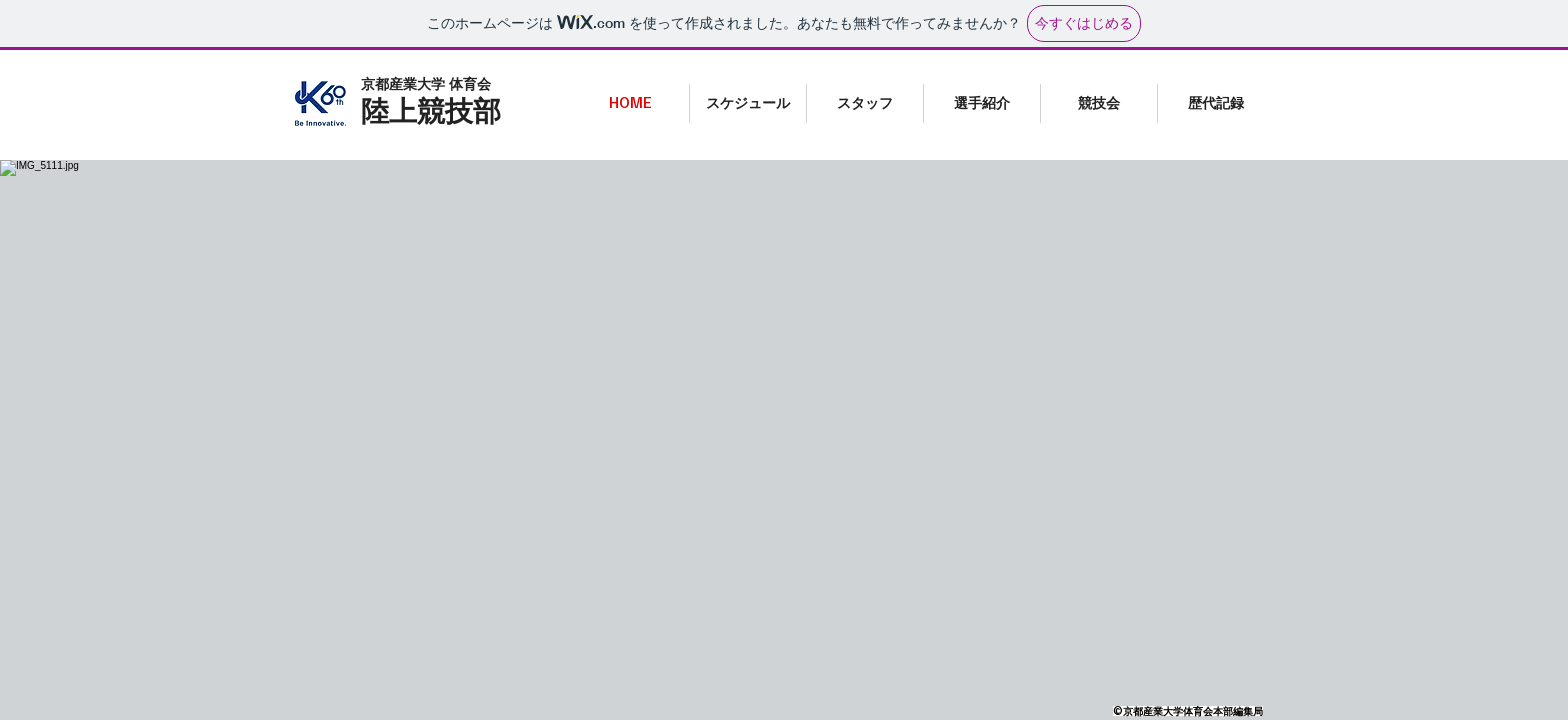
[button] (981, 103)
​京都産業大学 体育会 (426, 84)
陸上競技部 (431, 110)
